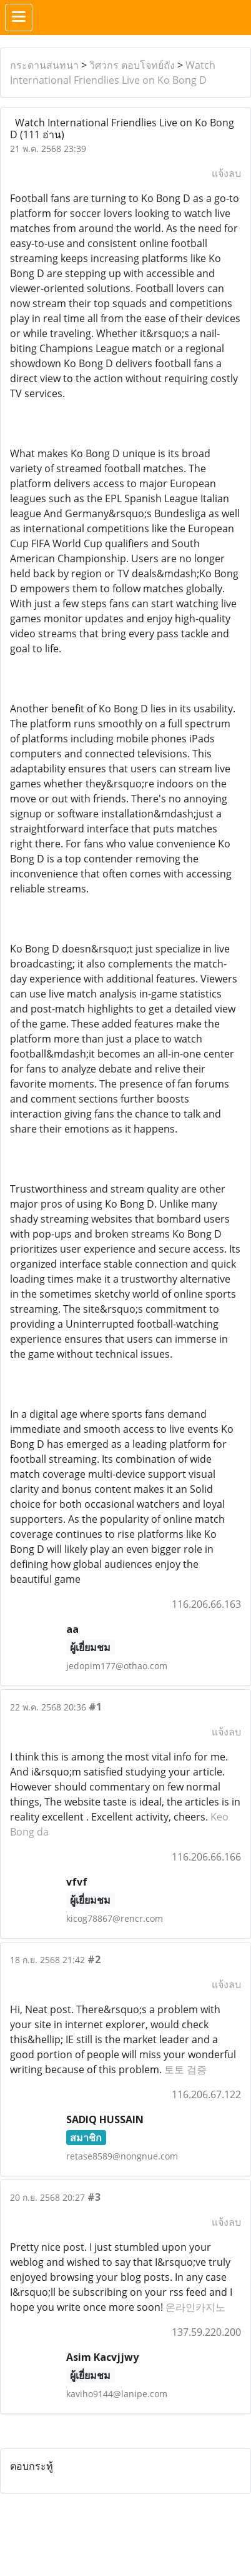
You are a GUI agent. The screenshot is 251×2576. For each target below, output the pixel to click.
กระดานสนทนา (44, 65)
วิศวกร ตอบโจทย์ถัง (132, 65)
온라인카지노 (195, 2307)
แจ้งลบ (226, 173)
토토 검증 (185, 2069)
